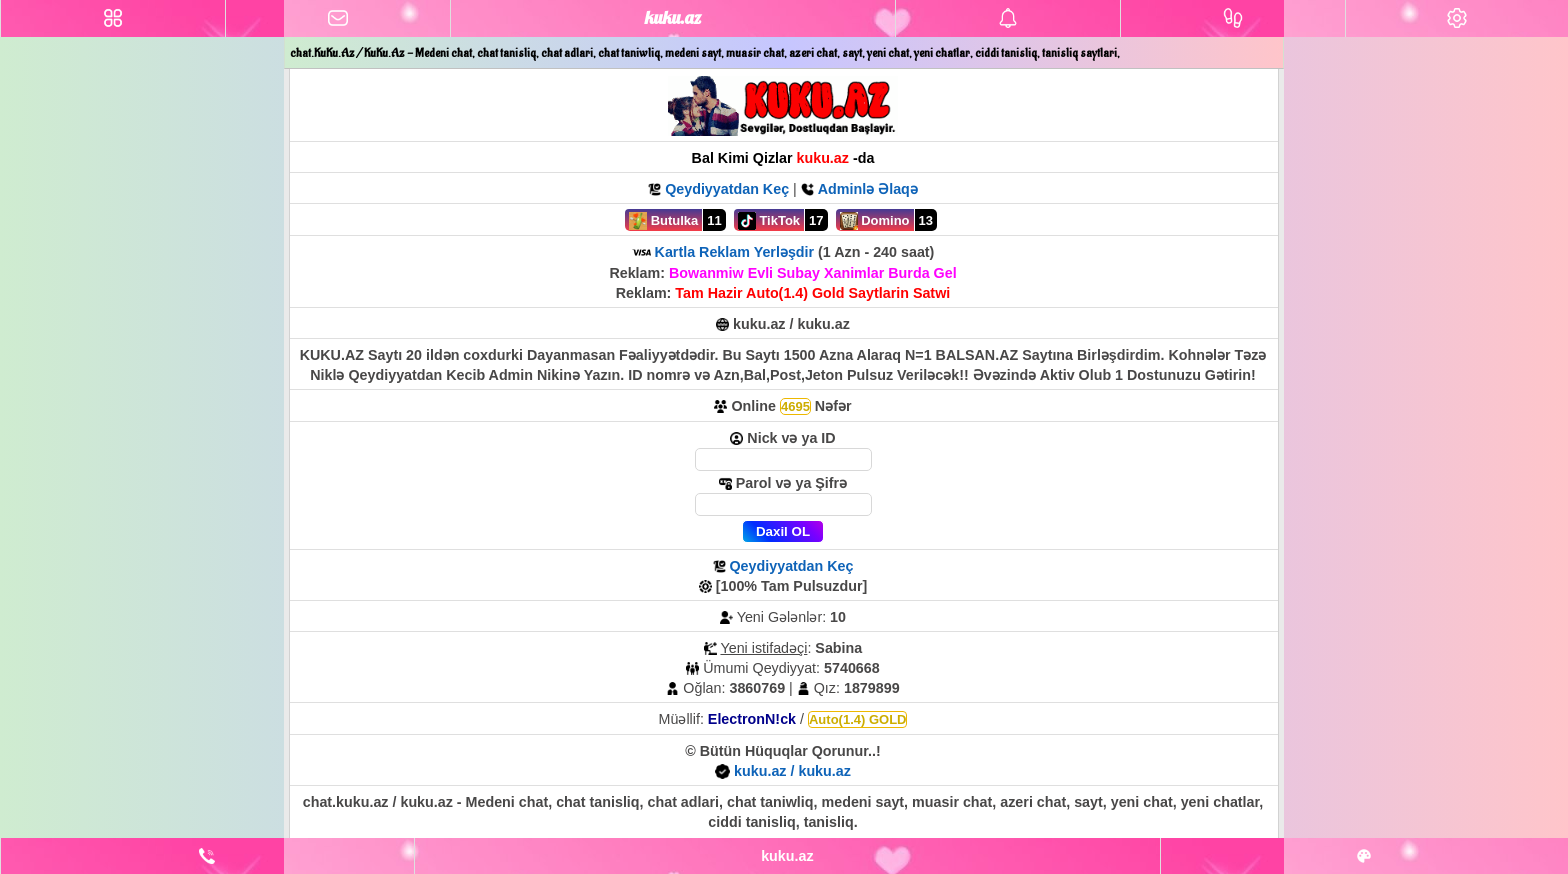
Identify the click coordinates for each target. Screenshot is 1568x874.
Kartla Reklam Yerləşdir (735, 252)
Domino (875, 221)
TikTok (769, 221)
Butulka (663, 221)
